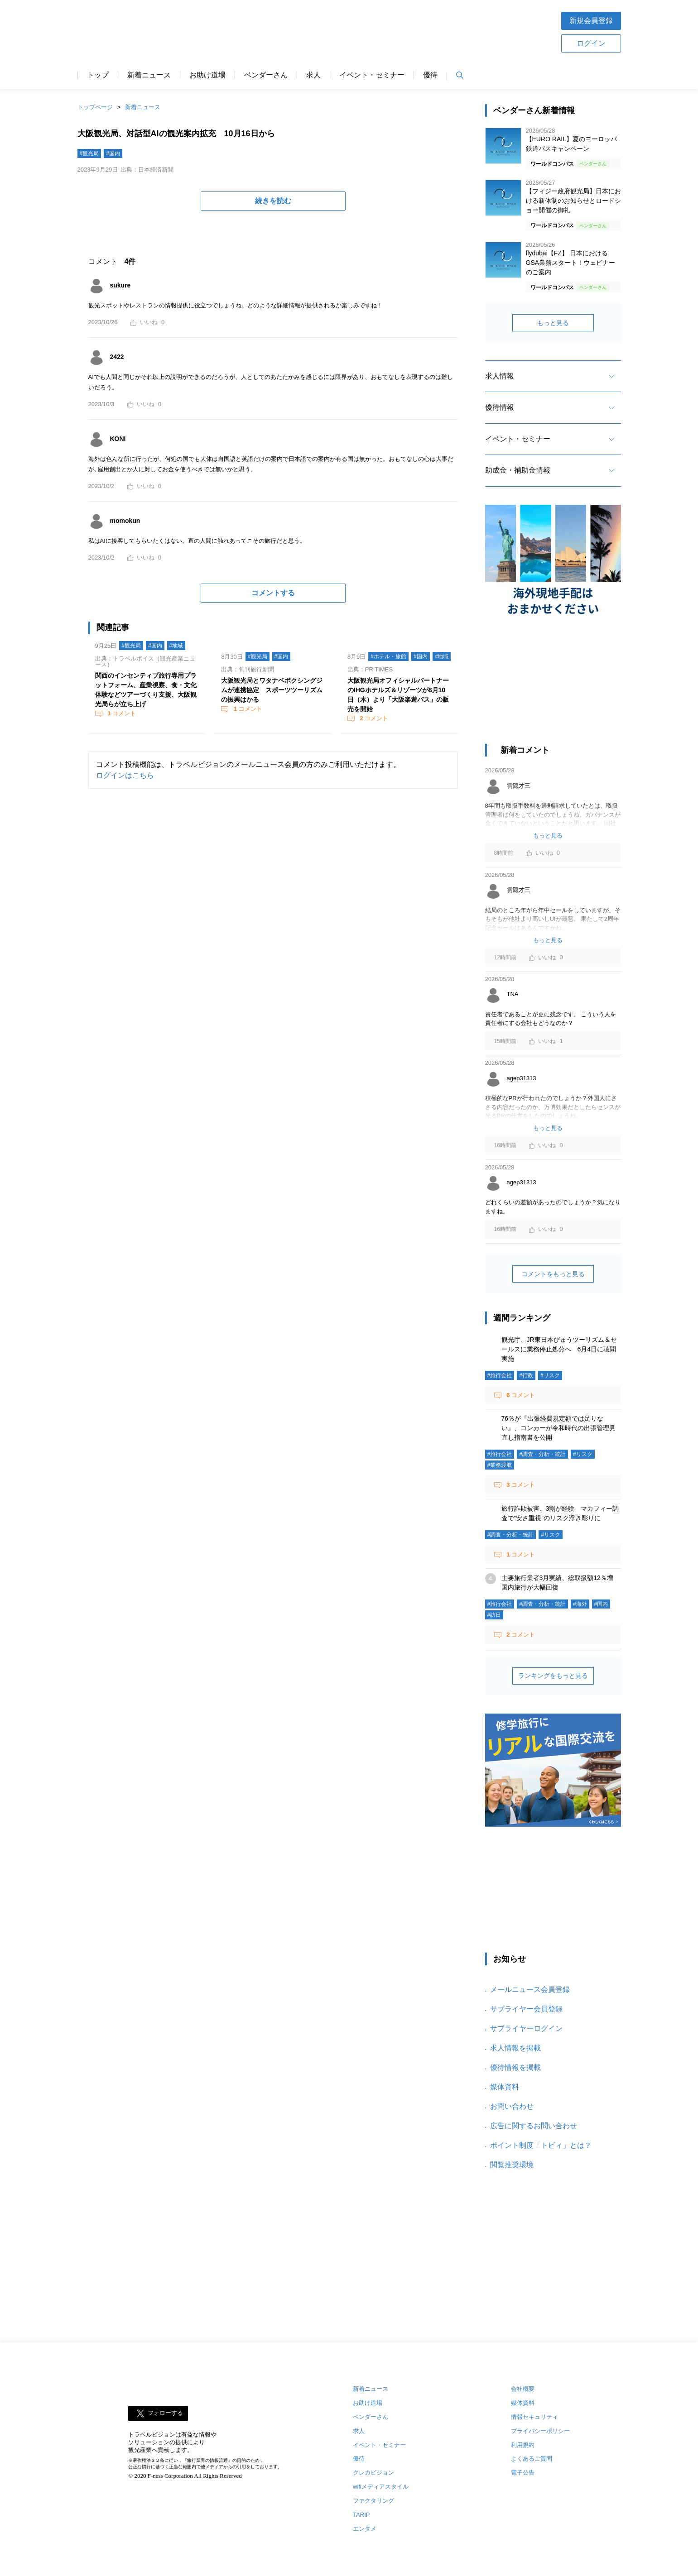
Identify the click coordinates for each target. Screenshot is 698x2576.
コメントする (273, 593)
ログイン (591, 43)
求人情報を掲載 (515, 2048)
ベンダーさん (266, 75)
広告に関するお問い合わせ (533, 2126)
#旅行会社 (499, 1375)
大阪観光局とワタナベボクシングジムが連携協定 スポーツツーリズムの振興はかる (272, 690)
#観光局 (89, 153)
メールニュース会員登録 (530, 1989)
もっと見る (553, 322)
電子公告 (522, 2472)
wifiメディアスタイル (381, 2486)
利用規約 (522, 2445)
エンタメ (364, 2528)
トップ (98, 75)
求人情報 (499, 376)
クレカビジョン (373, 2472)
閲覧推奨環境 (512, 2165)
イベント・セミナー (371, 75)
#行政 (526, 1375)
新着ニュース (149, 75)
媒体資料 (504, 2087)
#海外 (580, 1604)
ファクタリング (373, 2500)
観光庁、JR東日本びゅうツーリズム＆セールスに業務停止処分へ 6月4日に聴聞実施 (559, 1349)
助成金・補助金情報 (517, 470)
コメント (121, 713)
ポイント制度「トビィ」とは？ (541, 2145)
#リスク (550, 1375)
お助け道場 (207, 75)
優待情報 (499, 407)
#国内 (113, 153)
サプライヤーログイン (526, 2028)
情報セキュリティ (534, 2416)
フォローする (165, 2412)
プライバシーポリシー (540, 2431)
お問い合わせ (512, 2106)
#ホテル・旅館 (388, 656)
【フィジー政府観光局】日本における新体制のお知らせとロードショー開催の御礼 (573, 200)
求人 (313, 75)
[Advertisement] (377, 31)
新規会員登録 (591, 20)
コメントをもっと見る (553, 1274)
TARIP (361, 2514)
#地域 (176, 645)
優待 (430, 75)
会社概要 (522, 2388)
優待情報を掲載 (515, 2067)
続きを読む (273, 201)
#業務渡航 (499, 1465)
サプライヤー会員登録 (526, 2009)
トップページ (95, 107)
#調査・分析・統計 (542, 1454)
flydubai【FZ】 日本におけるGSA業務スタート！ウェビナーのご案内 (571, 262)
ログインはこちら (125, 775)
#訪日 (494, 1615)
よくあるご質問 (531, 2458)
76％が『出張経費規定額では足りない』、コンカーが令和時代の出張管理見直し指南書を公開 (558, 1428)
